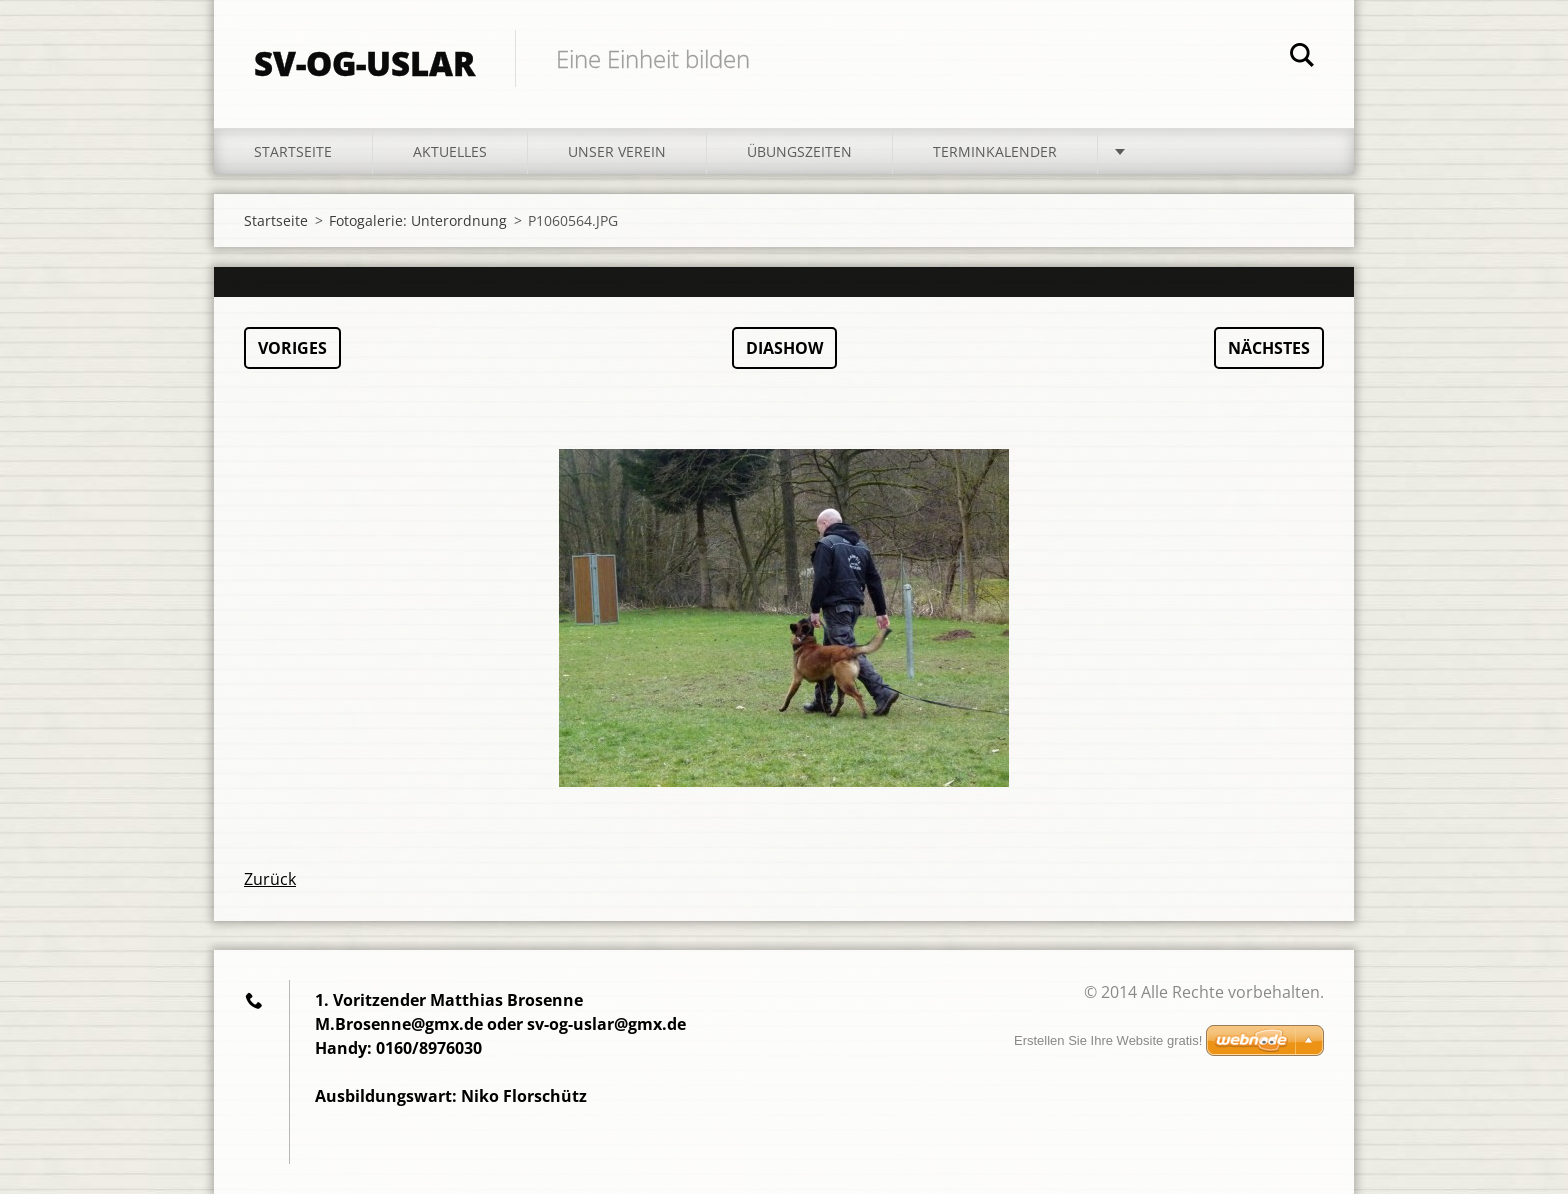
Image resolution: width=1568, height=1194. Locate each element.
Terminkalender (995, 151)
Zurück (270, 879)
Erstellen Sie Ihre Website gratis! (1108, 1040)
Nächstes (1269, 348)
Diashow (784, 348)
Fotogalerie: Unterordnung (418, 220)
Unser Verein (617, 151)
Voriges (292, 348)
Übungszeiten (799, 151)
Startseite (293, 151)
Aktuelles (450, 151)
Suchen (1302, 58)
